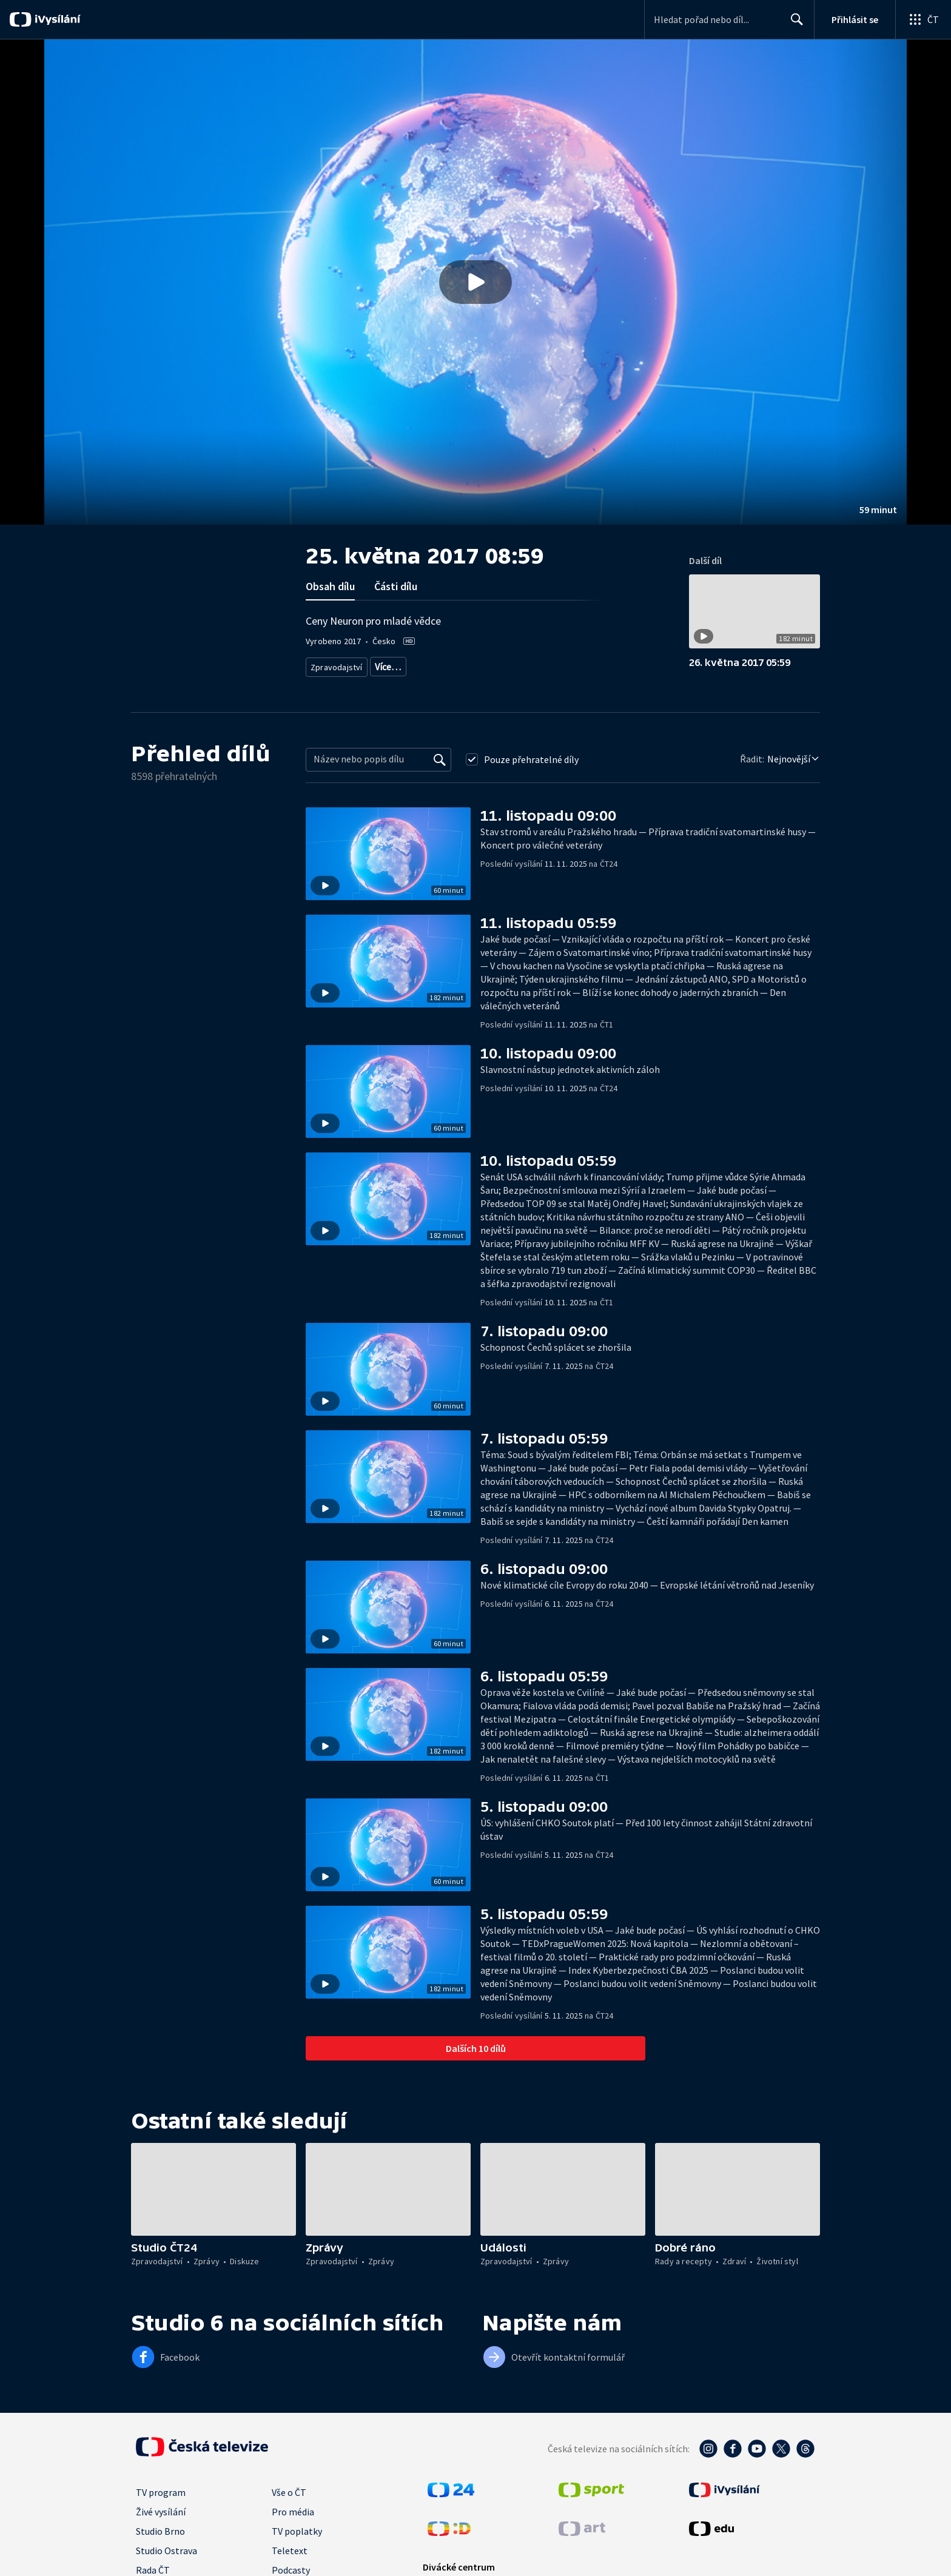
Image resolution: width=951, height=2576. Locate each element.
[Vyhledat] (440, 759)
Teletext (289, 2550)
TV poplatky (297, 2531)
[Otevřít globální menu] (923, 19)
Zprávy (385, 664)
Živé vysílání (161, 2512)
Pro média (293, 2512)
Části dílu (395, 586)
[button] (475, 282)
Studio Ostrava (166, 2550)
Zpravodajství (335, 664)
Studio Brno (160, 2531)
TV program (161, 2492)
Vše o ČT (289, 2492)
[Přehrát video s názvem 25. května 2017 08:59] (475, 282)
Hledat (794, 24)
